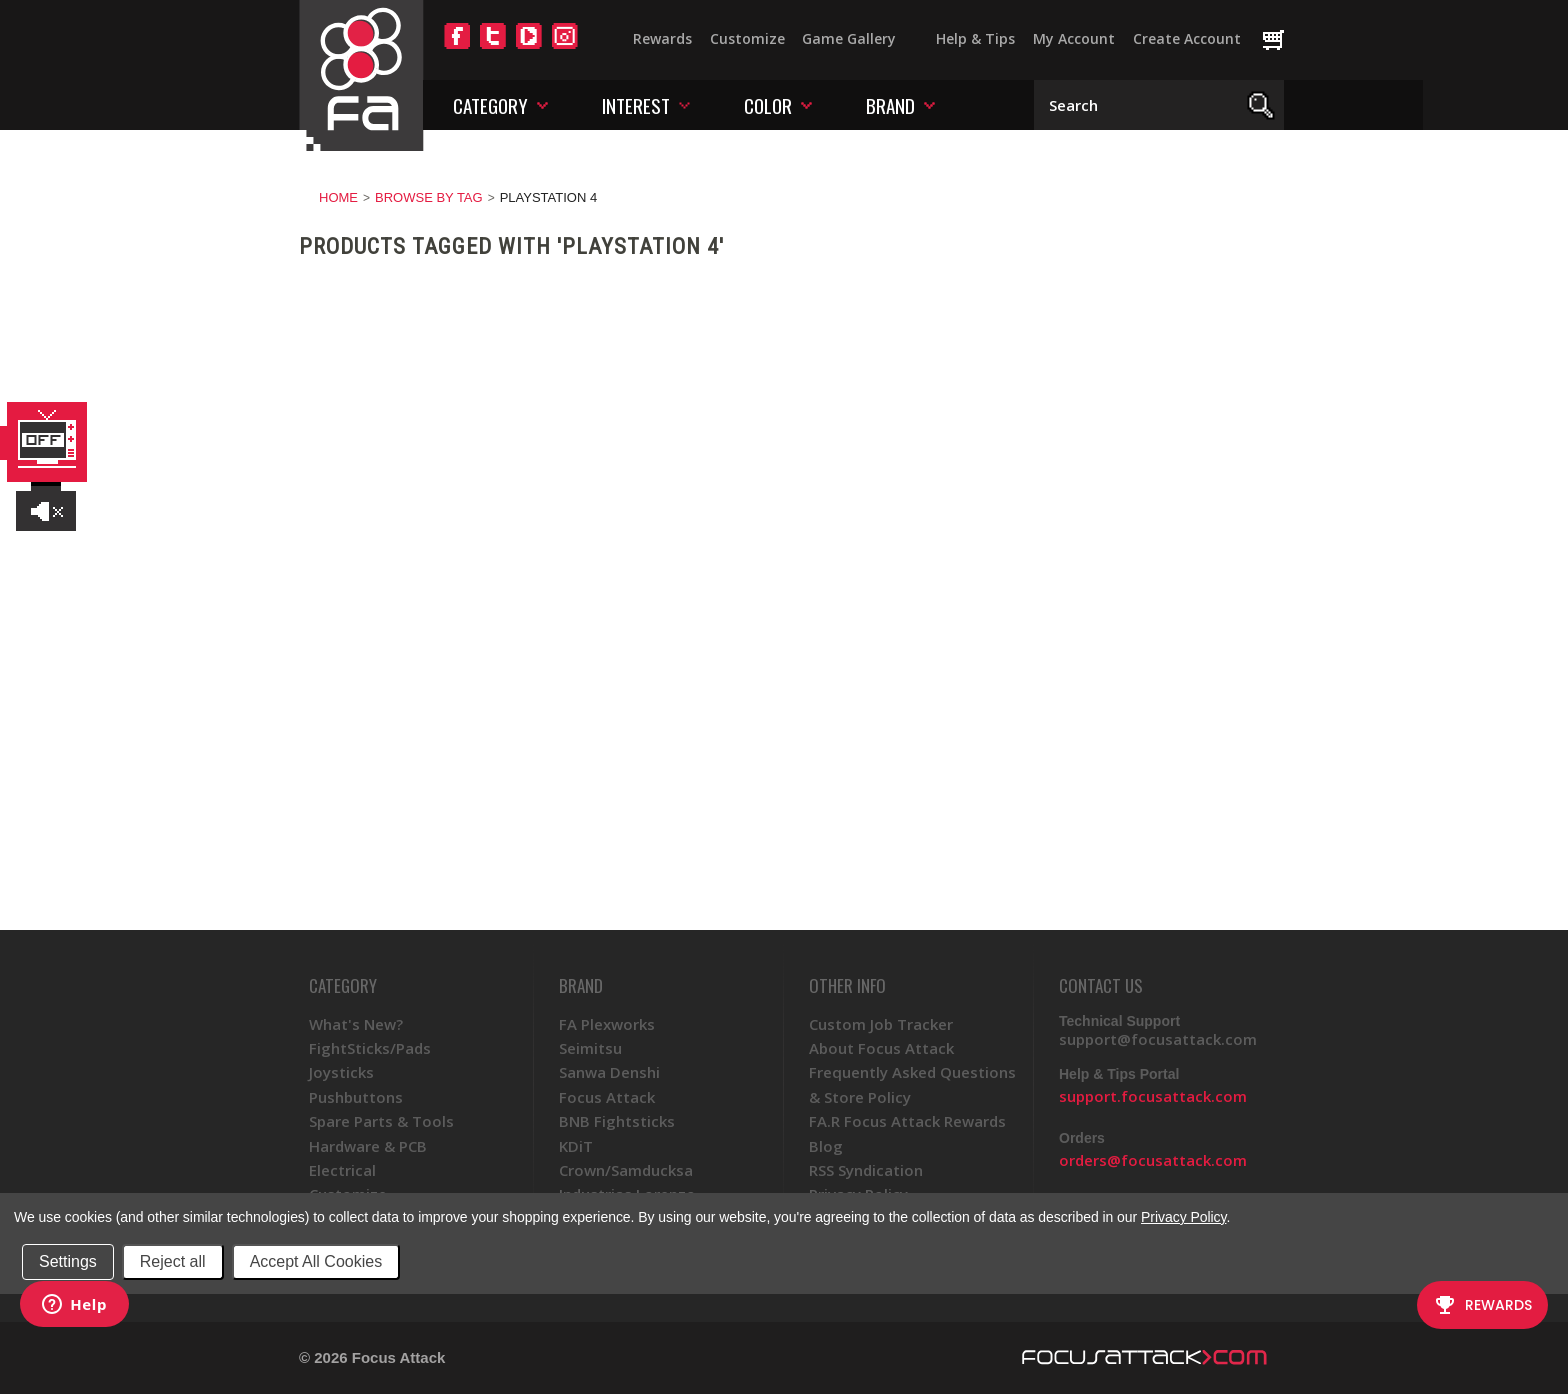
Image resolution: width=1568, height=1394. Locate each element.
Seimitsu (590, 1048)
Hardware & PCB (368, 1146)
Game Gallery (849, 38)
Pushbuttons (356, 1097)
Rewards (662, 38)
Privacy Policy (1183, 1217)
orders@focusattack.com (1153, 1160)
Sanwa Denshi (609, 1072)
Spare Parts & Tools (381, 1121)
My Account (1074, 38)
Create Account (1187, 38)
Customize (747, 38)
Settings (68, 1261)
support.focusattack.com (1153, 1096)
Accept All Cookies (316, 1261)
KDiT (576, 1146)
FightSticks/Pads (370, 1048)
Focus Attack (607, 1097)
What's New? (356, 1024)
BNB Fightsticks (617, 1121)
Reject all (173, 1261)
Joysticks (341, 1072)
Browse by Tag (429, 197)
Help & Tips (975, 38)
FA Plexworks (607, 1024)
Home (338, 197)
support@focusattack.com (1158, 1039)
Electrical (342, 1170)
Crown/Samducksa (626, 1170)
